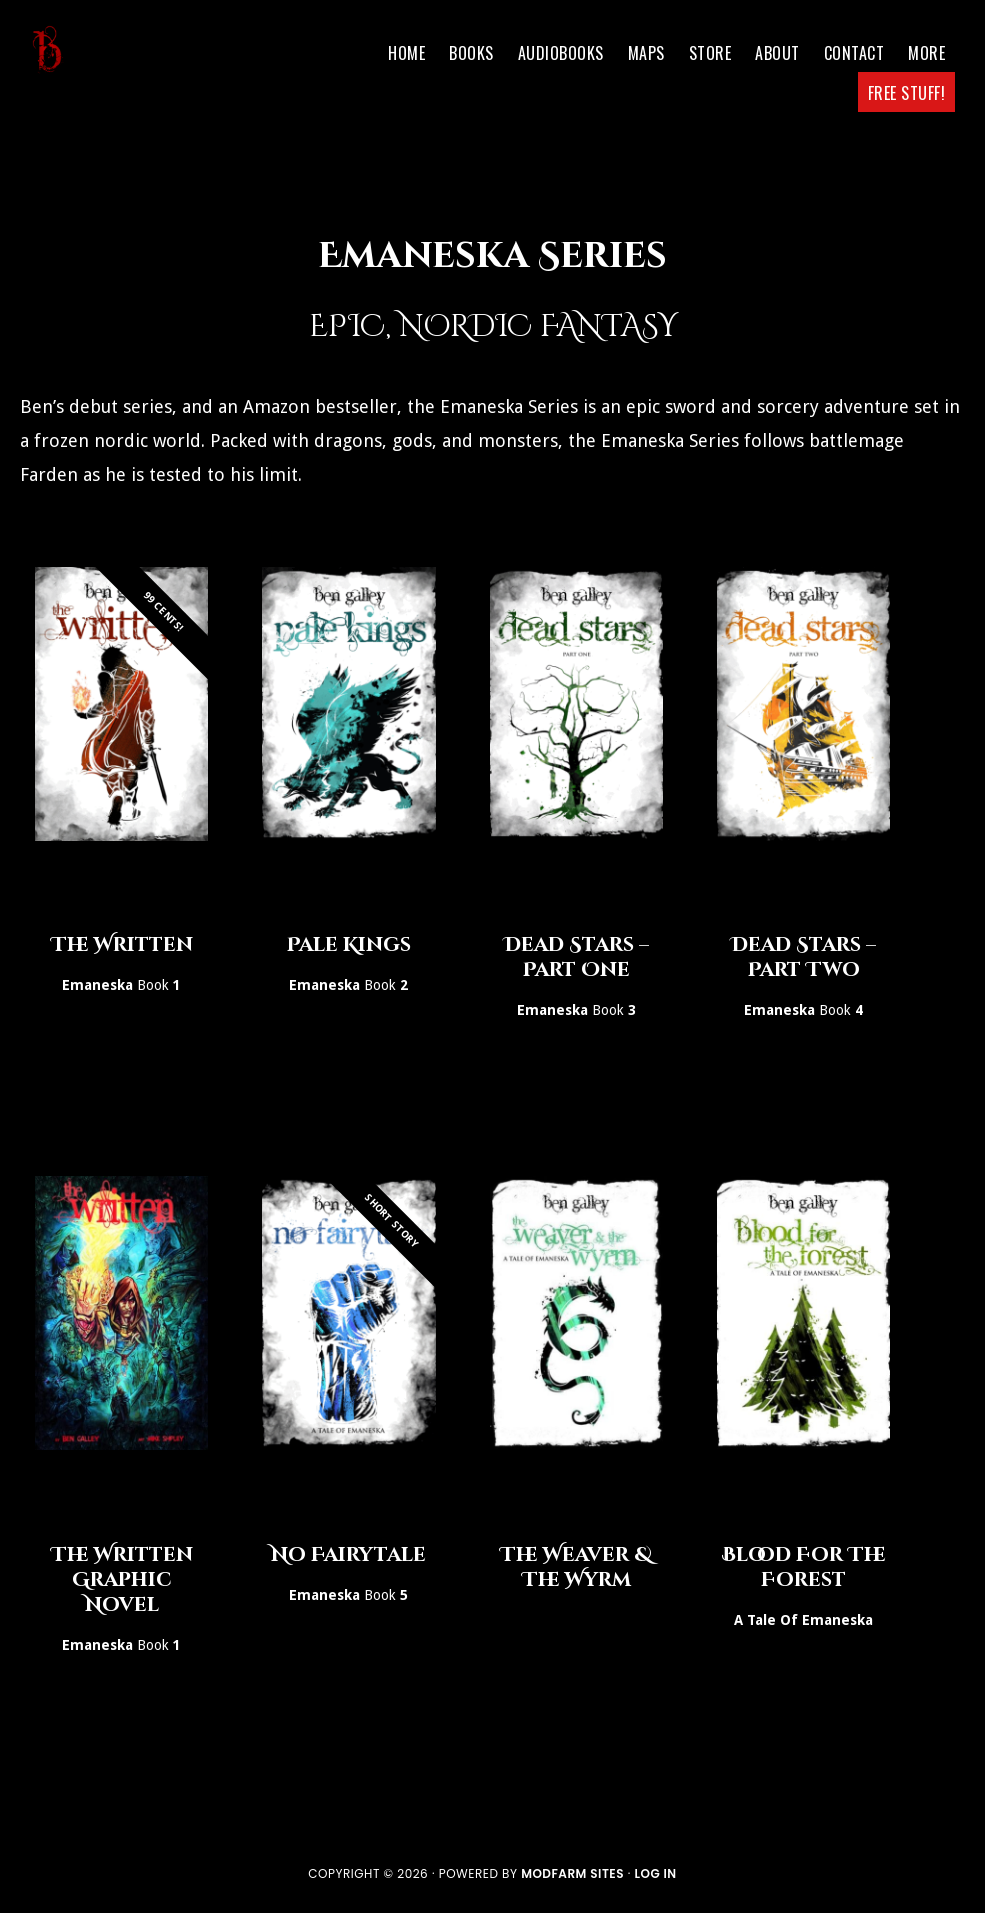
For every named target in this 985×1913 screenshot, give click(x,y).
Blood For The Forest (804, 1567)
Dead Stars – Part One (576, 957)
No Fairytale (348, 1554)
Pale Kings (349, 944)
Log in (655, 1873)
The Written (122, 944)
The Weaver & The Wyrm (576, 1567)
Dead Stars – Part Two (803, 957)
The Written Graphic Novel (122, 1579)
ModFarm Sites (572, 1873)
